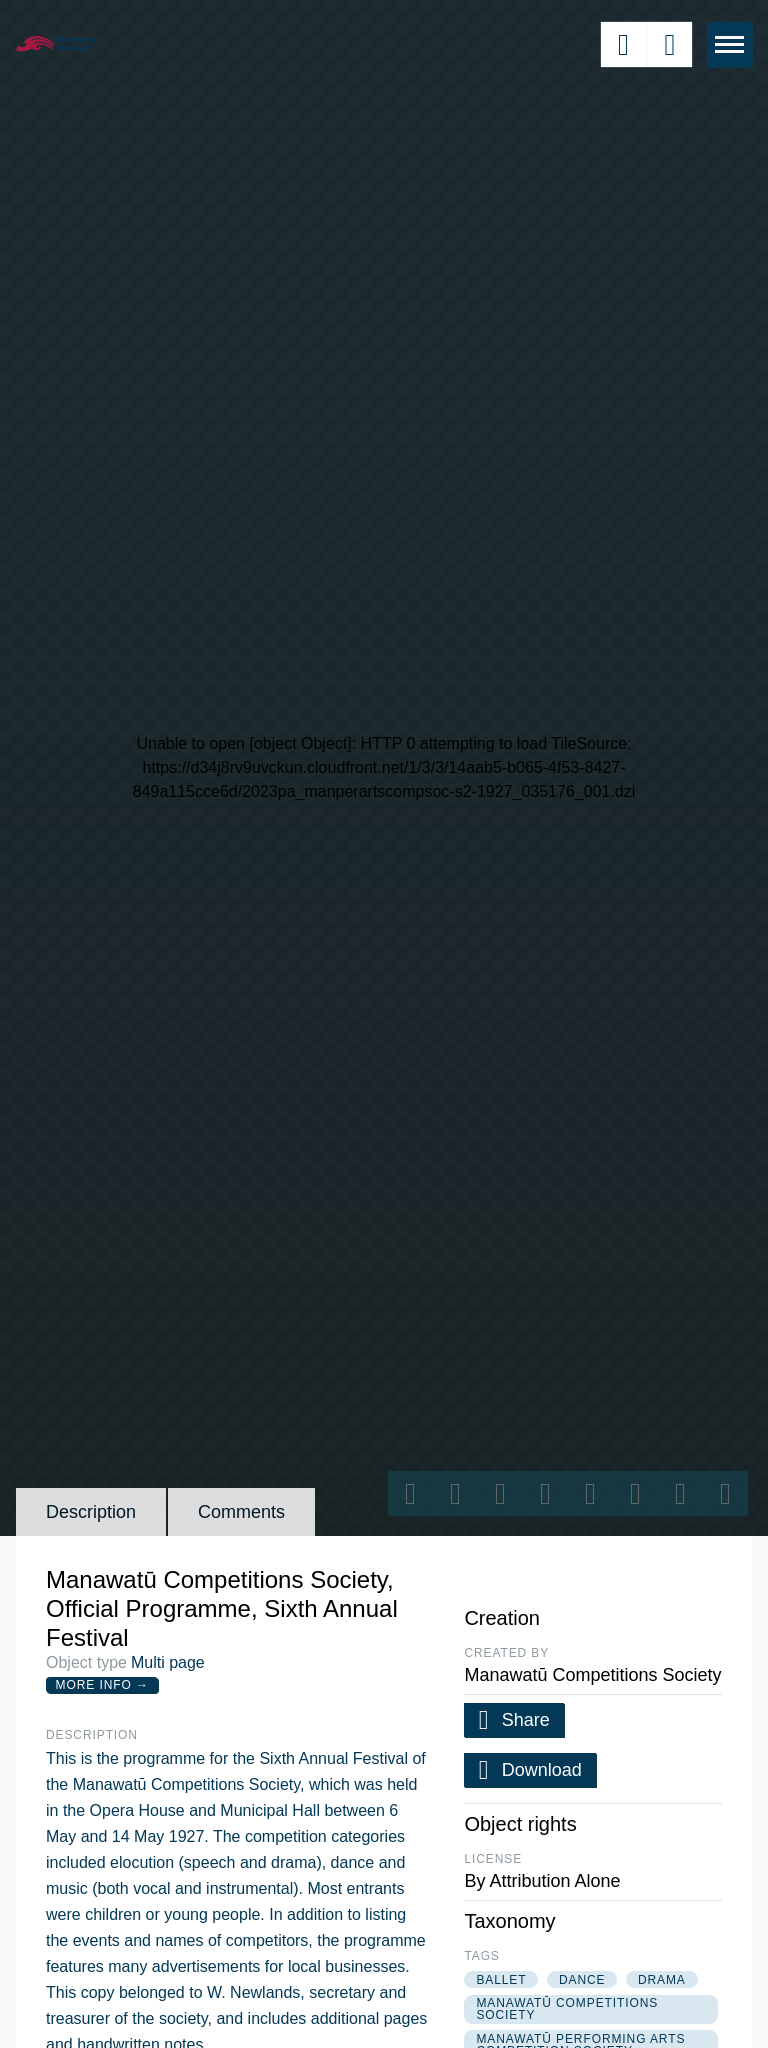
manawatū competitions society (567, 2009)
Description (91, 1512)
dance (582, 1980)
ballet (501, 1980)
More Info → (102, 1685)
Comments (241, 1512)
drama (662, 1980)
